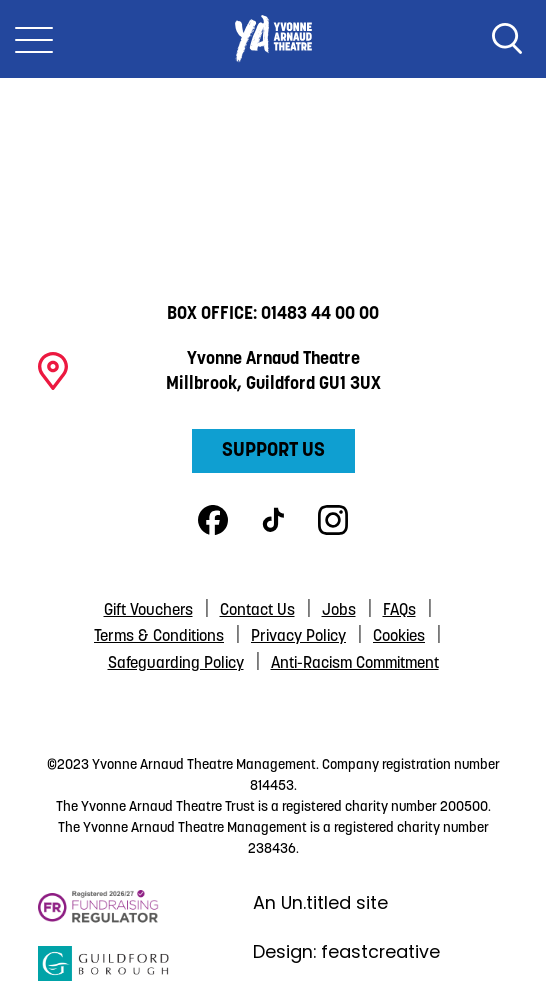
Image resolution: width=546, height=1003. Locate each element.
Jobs (339, 611)
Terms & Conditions (159, 637)
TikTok (273, 520)
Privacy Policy (298, 637)
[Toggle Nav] (34, 39)
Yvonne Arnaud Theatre (273, 39)
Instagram (333, 520)
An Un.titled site (320, 902)
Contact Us (257, 611)
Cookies (399, 637)
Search (507, 39)
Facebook (213, 520)
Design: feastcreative (346, 951)
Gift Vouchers (148, 611)
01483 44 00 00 (320, 314)
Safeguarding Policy (176, 664)
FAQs (399, 611)
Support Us (273, 451)
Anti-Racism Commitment (355, 664)
